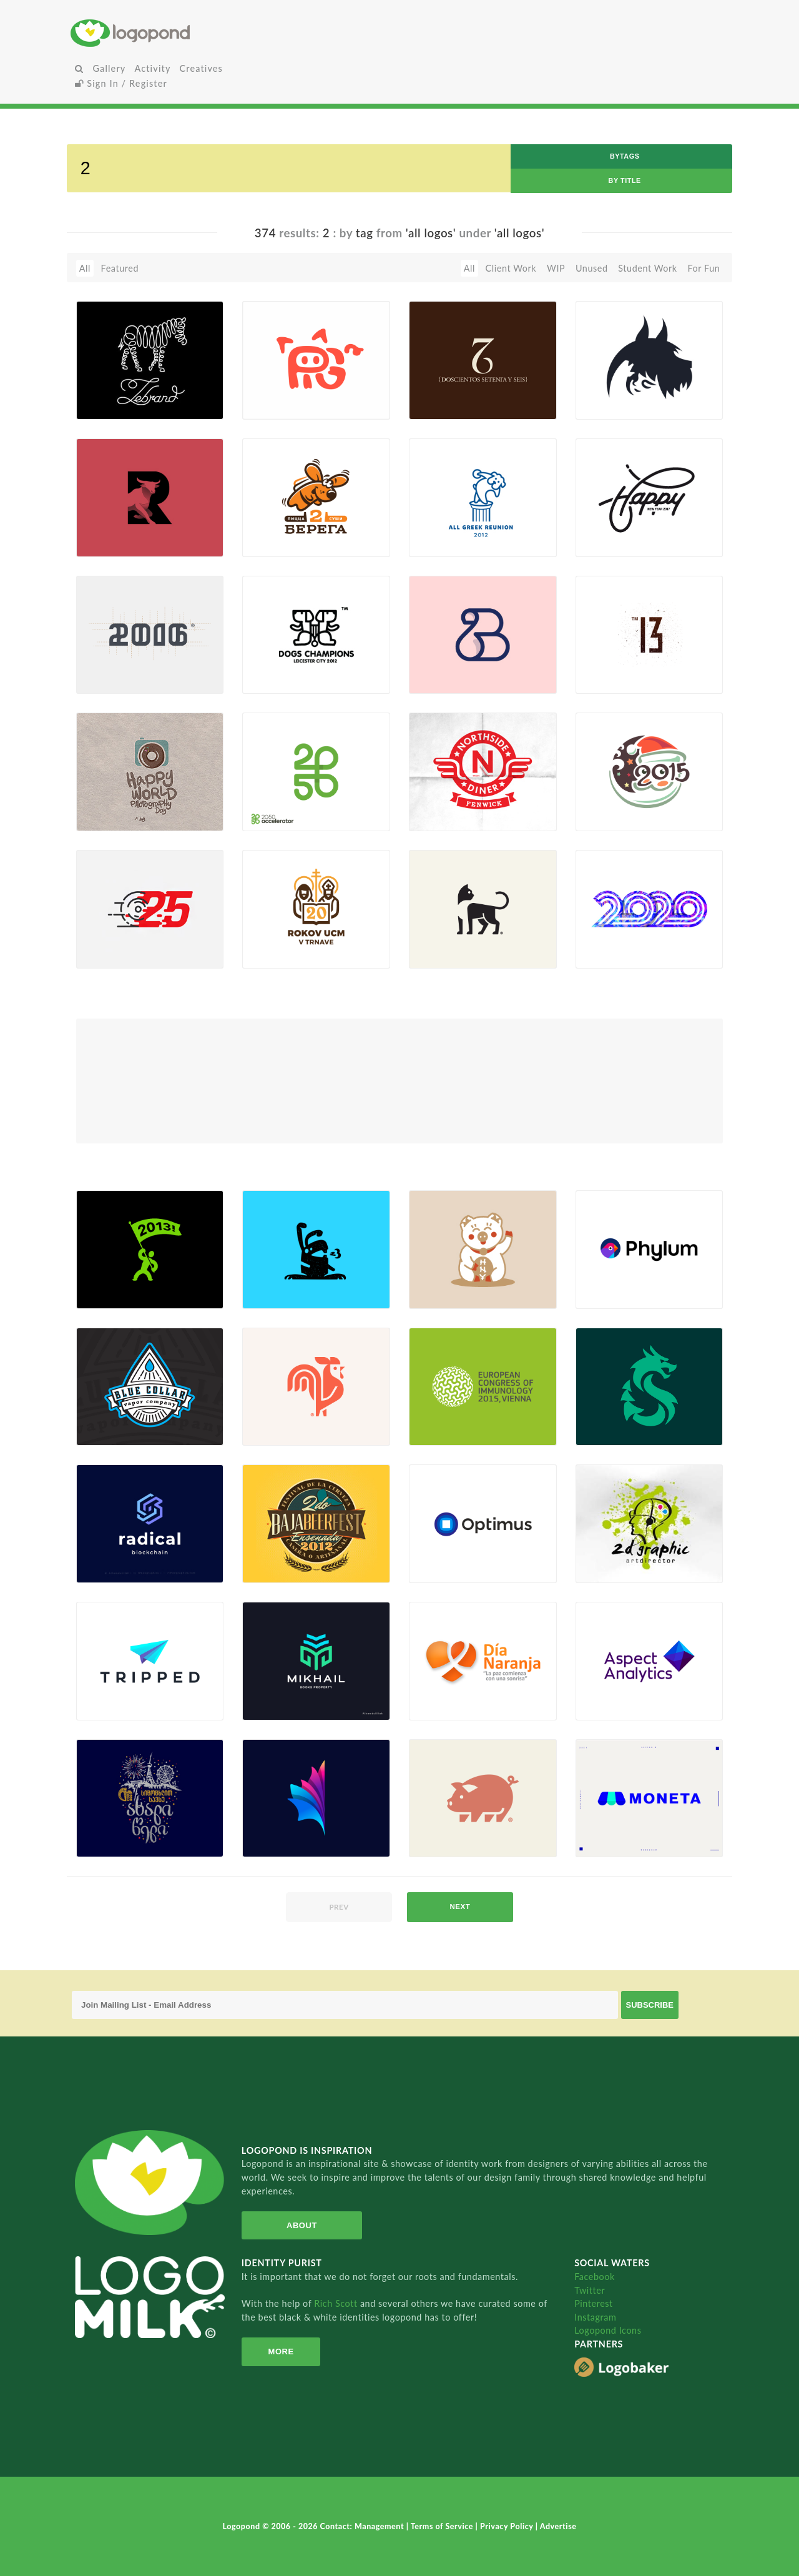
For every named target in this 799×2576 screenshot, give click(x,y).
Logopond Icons (607, 2330)
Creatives (201, 68)
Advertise (558, 2526)
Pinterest (593, 2303)
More (281, 2351)
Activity (152, 68)
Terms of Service (443, 2526)
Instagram (595, 2317)
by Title (625, 180)
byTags (625, 156)
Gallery (108, 68)
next (459, 1906)
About (302, 2225)
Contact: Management (363, 2526)
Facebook (594, 2276)
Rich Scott (337, 2303)
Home (180, 33)
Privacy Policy (508, 2526)
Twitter (589, 2290)
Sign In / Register (121, 83)
